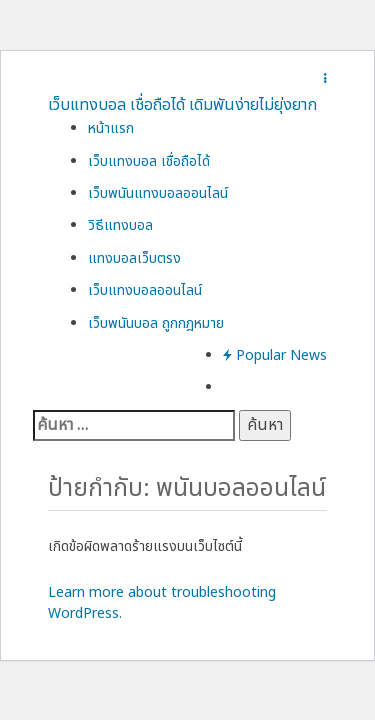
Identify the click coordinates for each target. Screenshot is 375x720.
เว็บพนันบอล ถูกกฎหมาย (156, 323)
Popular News (275, 355)
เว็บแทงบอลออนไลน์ (145, 290)
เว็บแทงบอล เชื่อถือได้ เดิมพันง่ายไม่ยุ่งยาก (182, 105)
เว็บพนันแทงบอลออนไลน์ (158, 193)
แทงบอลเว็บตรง (134, 258)
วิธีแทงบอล (120, 225)
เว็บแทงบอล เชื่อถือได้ (149, 161)
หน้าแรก (111, 128)
